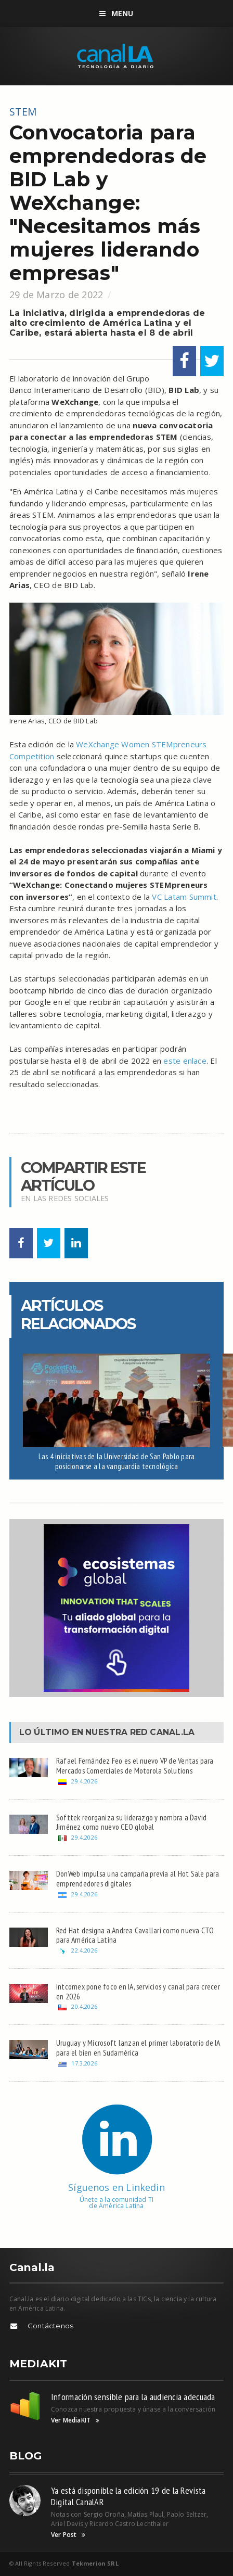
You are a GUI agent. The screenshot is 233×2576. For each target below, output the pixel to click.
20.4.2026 (84, 2006)
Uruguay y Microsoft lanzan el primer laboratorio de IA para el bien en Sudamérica (138, 2047)
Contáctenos (50, 2326)
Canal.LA (172, 1732)
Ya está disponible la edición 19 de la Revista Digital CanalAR (128, 2496)
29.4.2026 (84, 1781)
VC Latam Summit (184, 896)
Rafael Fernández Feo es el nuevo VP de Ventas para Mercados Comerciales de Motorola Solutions (135, 1765)
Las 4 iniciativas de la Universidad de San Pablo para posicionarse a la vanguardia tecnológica (116, 1461)
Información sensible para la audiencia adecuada (133, 2397)
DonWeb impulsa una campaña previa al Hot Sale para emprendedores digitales (137, 1878)
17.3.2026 (84, 2063)
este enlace (184, 1060)
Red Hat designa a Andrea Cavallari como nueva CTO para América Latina (135, 1935)
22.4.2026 (84, 1950)
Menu (116, 13)
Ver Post (68, 2535)
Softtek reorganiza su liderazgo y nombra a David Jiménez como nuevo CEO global (131, 1822)
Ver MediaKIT (75, 2420)
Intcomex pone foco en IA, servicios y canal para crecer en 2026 (138, 1991)
